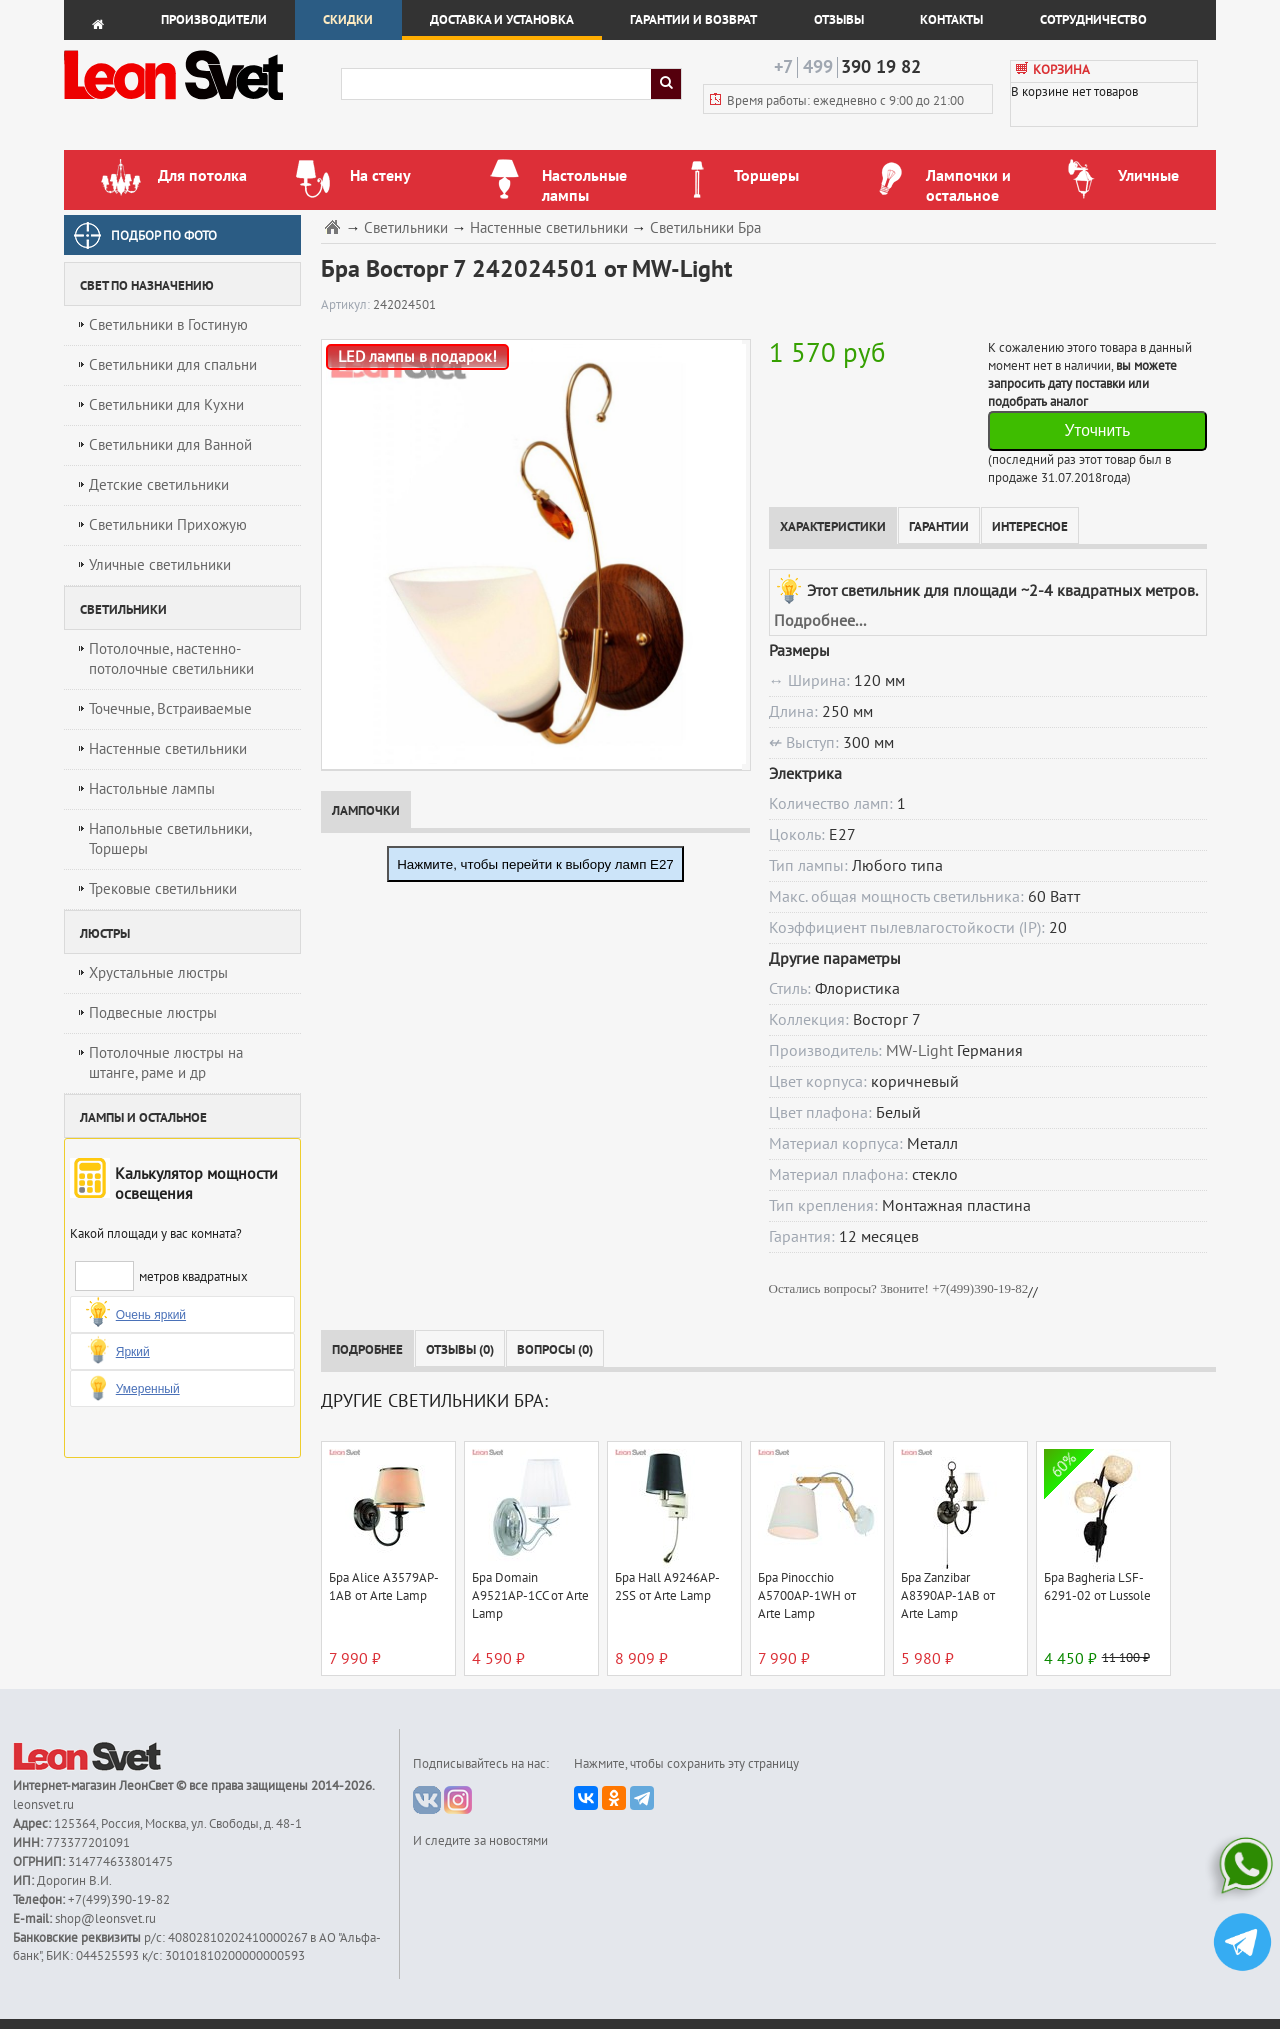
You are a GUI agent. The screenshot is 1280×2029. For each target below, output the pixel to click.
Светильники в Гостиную (168, 325)
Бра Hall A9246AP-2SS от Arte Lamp (667, 1587)
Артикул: (347, 305)
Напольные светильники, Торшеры (170, 839)
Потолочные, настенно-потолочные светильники (171, 659)
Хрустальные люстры (158, 973)
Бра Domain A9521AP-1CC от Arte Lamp (530, 1596)
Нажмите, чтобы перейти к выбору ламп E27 (535, 864)
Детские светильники (159, 485)
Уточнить (1097, 430)
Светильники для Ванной (170, 445)
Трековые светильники (163, 889)
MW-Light (919, 1051)
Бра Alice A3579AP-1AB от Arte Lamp (384, 1587)
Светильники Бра (705, 228)
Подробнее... (820, 621)
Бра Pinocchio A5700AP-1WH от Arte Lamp (807, 1596)
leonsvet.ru (43, 1805)
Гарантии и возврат (693, 20)
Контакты (951, 20)
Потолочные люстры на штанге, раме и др (166, 1063)
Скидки (348, 20)
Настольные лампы (152, 789)
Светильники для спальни (173, 365)
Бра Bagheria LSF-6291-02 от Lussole (1097, 1587)
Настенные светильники (168, 749)
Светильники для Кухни (166, 405)
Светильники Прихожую (168, 525)
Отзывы (839, 20)
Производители (214, 20)
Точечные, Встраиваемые (170, 709)
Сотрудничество (1093, 20)
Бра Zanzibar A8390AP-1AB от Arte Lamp (948, 1596)
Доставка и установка (502, 20)
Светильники (406, 228)
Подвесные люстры (153, 1013)
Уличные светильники (160, 565)
